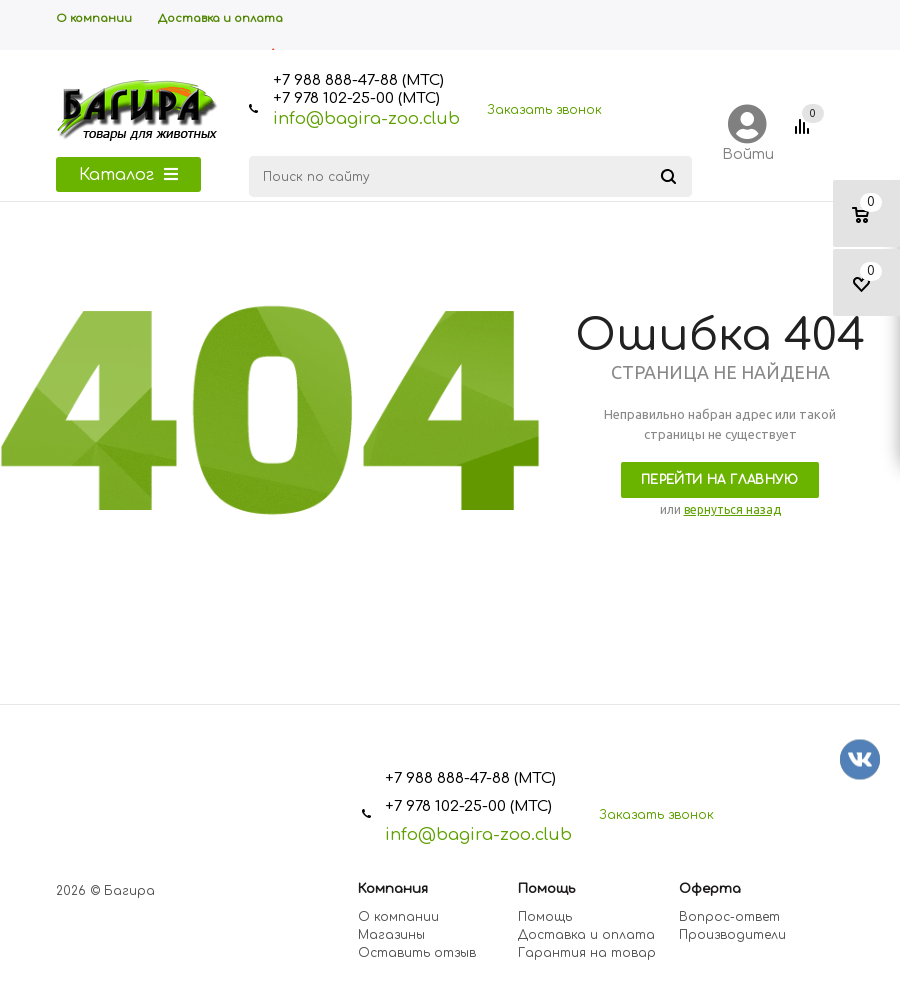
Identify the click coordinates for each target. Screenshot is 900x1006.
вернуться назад (732, 509)
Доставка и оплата (586, 935)
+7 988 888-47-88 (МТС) (358, 80)
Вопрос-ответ (729, 917)
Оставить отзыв (417, 953)
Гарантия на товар (587, 953)
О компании (398, 917)
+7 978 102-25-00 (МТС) (356, 98)
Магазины (391, 935)
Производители (732, 935)
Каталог (128, 175)
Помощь (545, 917)
